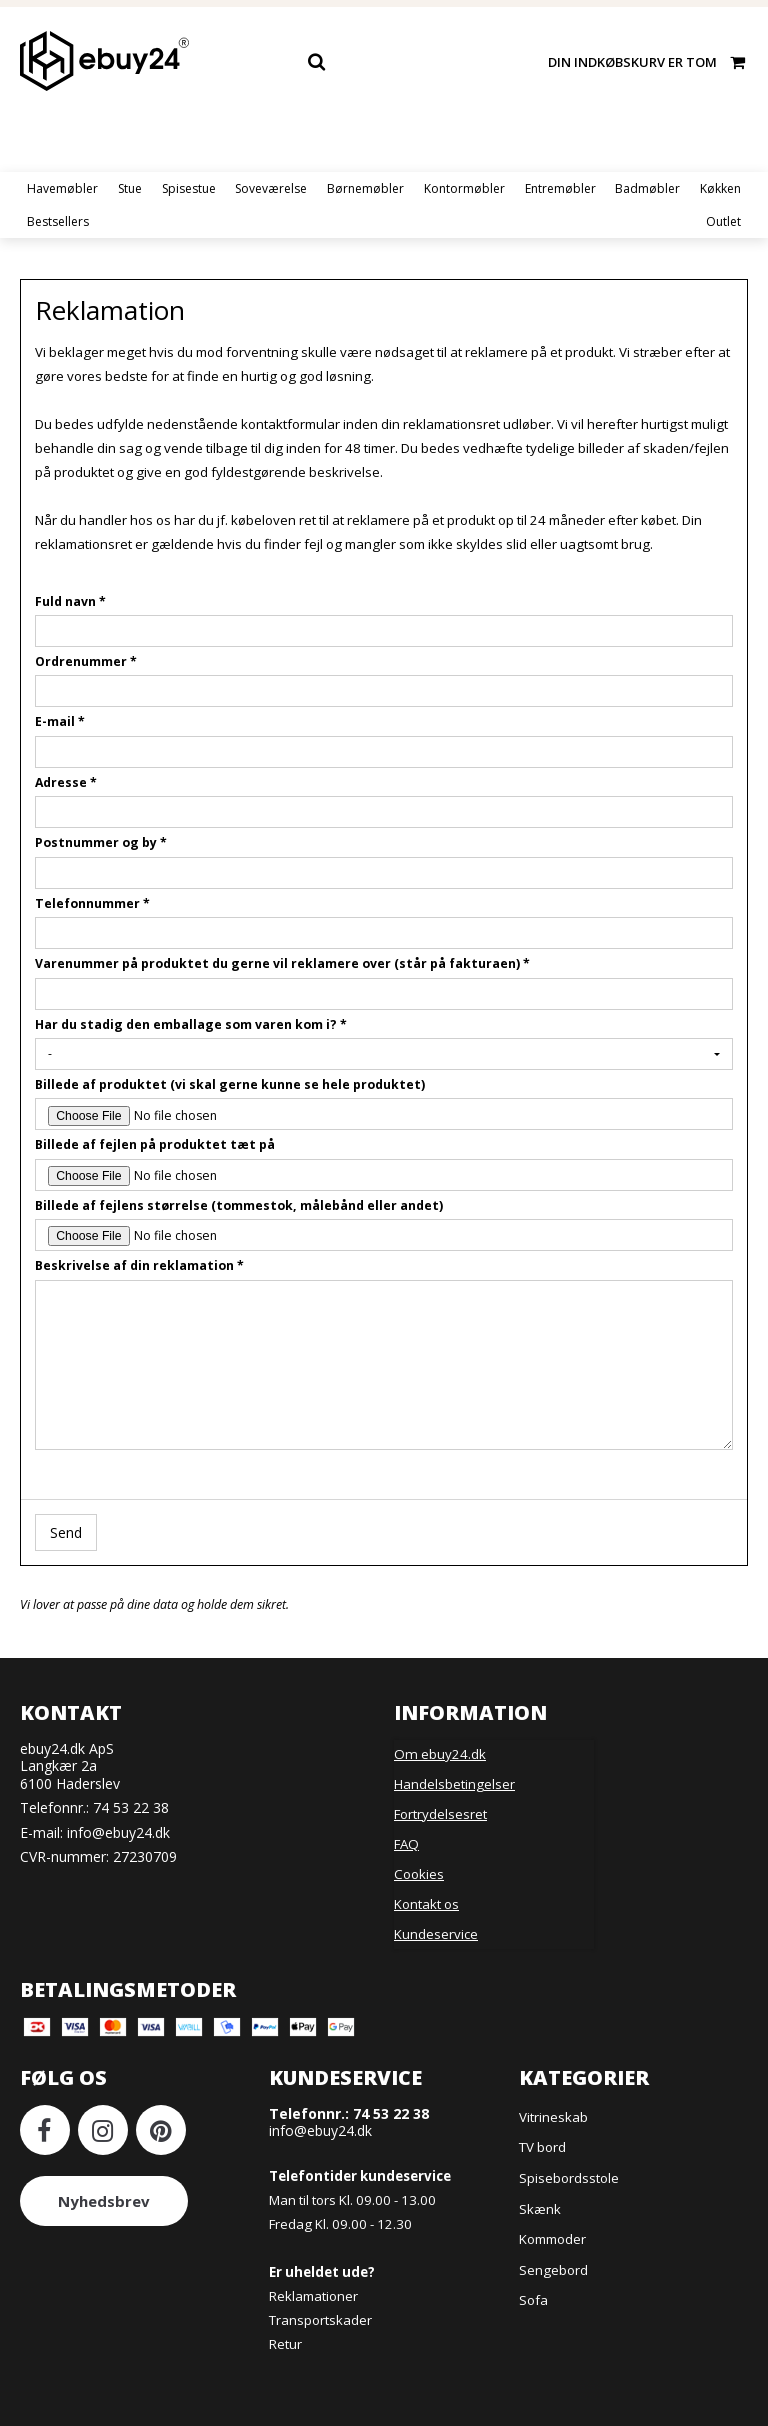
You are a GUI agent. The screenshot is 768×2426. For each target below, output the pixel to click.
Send (66, 1532)
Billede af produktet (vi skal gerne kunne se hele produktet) (230, 1084)
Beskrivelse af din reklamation (139, 1265)
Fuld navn (70, 601)
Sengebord (553, 2270)
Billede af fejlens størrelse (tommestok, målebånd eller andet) (239, 1205)
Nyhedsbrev (104, 2201)
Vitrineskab (553, 2117)
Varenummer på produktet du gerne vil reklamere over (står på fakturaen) (282, 963)
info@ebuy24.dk (118, 1832)
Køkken (720, 188)
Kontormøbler (464, 188)
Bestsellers (58, 221)
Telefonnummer (92, 903)
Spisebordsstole (569, 2178)
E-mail (60, 721)
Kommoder (552, 2239)
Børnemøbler (365, 188)
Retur (285, 2344)
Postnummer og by (101, 842)
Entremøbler (560, 188)
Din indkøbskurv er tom (648, 61)
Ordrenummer (86, 661)
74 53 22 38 (131, 1807)
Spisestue (189, 188)
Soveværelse (271, 188)
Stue (130, 188)
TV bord (542, 2147)
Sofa (533, 2300)
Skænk (540, 2209)
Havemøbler (62, 188)
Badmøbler (647, 188)
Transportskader (320, 2320)
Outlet (723, 221)
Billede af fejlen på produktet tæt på (155, 1144)
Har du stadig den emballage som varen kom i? (191, 1024)
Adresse (66, 782)
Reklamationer (313, 2296)
